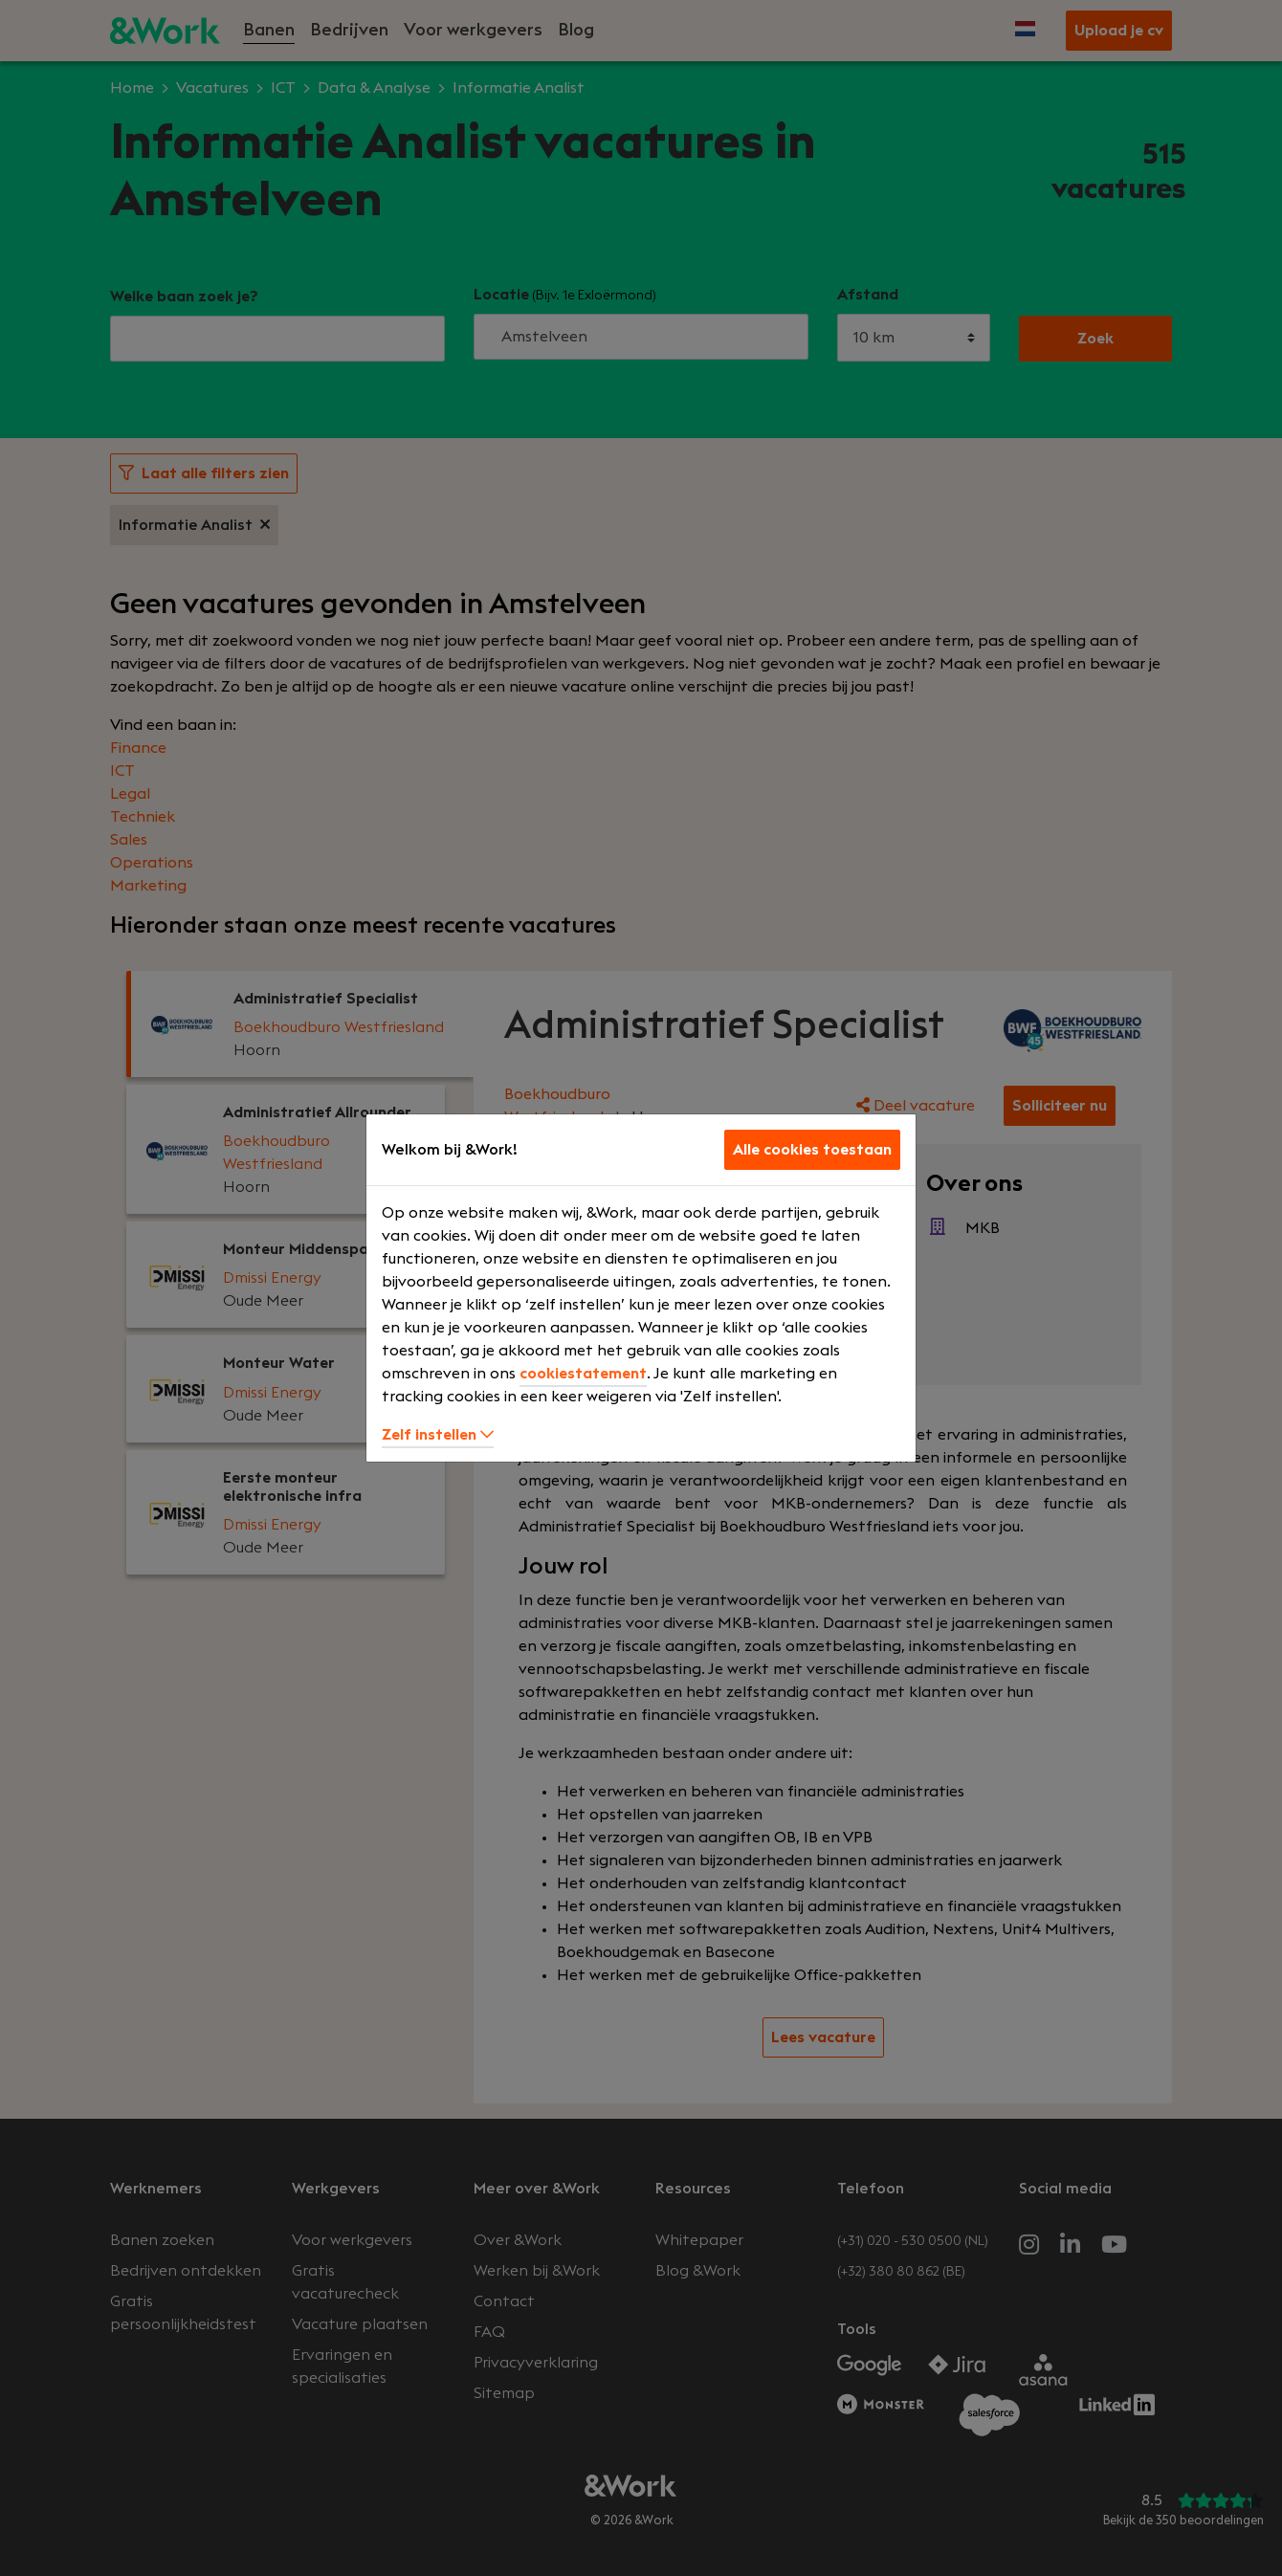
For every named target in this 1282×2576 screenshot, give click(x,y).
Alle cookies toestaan (812, 1149)
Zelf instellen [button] (438, 1434)
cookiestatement (583, 1373)
